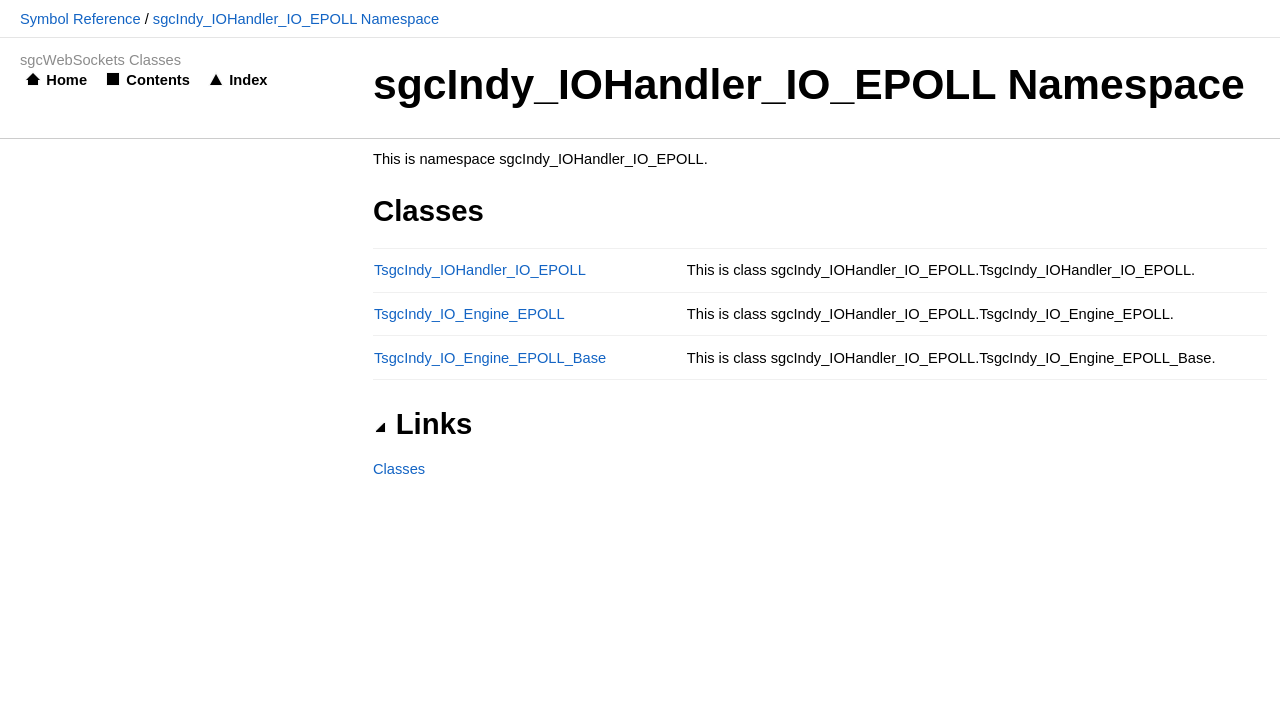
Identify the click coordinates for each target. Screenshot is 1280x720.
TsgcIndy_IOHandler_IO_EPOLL (480, 270)
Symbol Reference (80, 19)
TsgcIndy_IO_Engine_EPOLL (469, 314)
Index (248, 80)
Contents (158, 80)
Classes (399, 469)
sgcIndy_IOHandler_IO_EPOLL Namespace (296, 19)
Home (66, 80)
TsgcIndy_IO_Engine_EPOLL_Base (490, 358)
